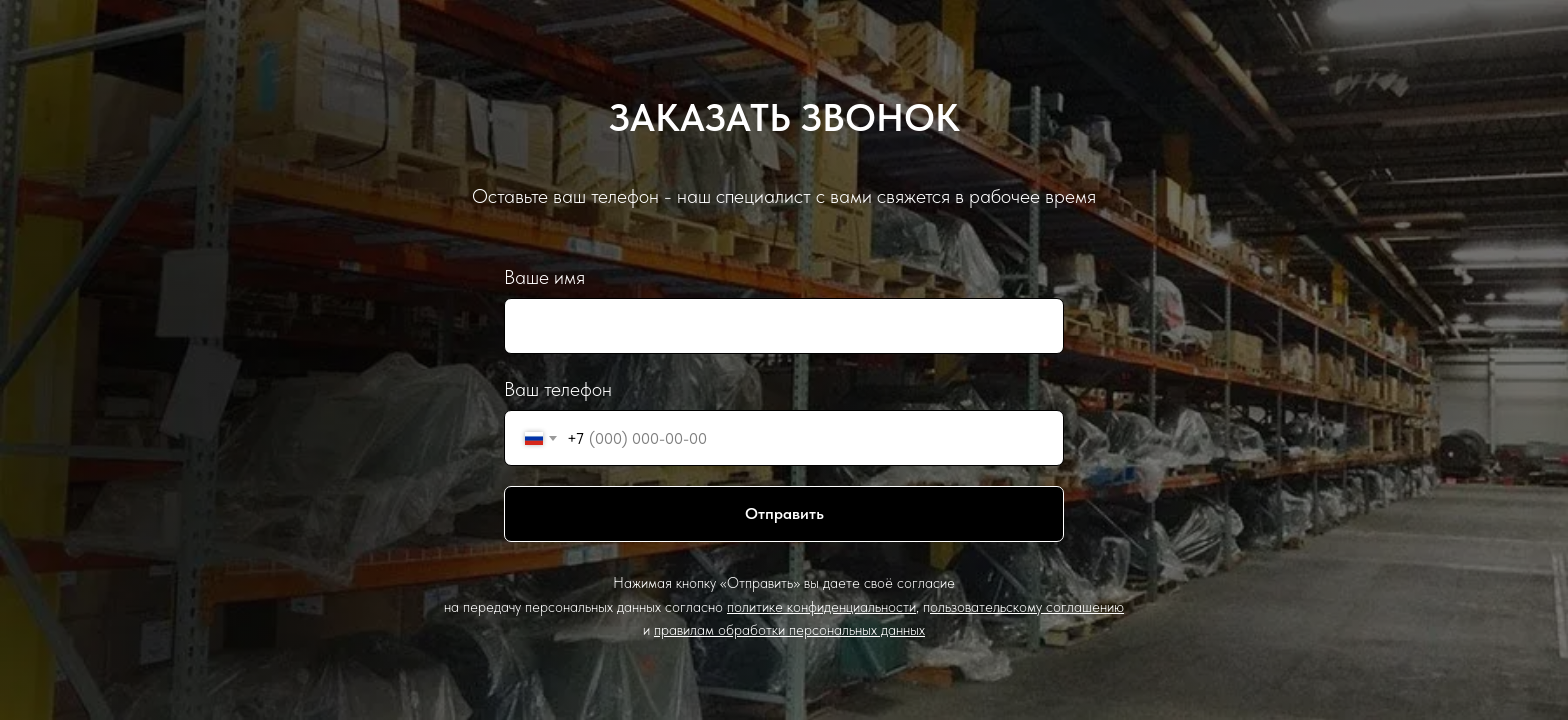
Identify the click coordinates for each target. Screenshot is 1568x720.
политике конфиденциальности (821, 607)
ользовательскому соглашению (1027, 607)
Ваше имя (544, 277)
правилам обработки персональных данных (789, 630)
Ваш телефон (558, 389)
